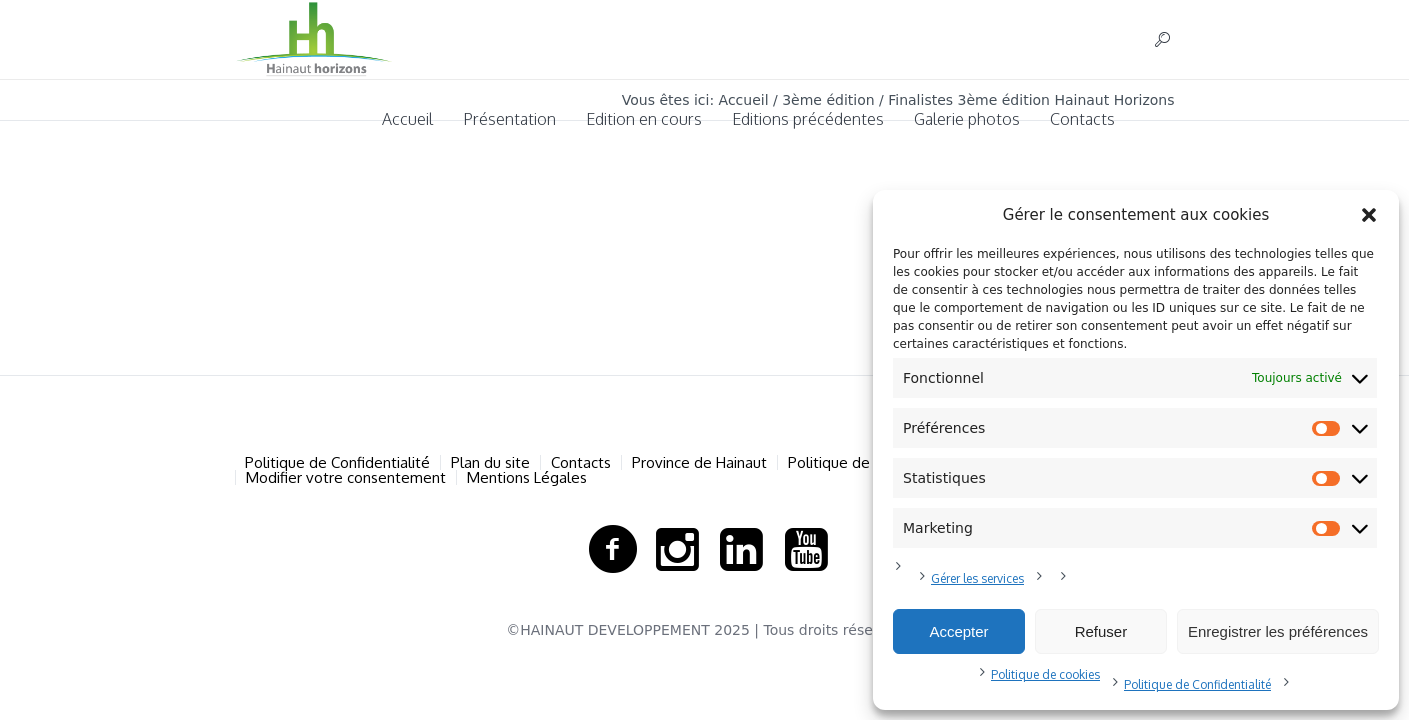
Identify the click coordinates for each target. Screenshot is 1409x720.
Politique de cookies (1045, 674)
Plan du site (490, 462)
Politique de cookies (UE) (872, 462)
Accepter (958, 631)
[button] (1369, 215)
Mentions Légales (527, 477)
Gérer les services (977, 578)
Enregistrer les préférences (1278, 631)
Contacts (581, 462)
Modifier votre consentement (346, 477)
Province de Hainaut (699, 462)
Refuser (1101, 631)
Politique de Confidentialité (1197, 684)
